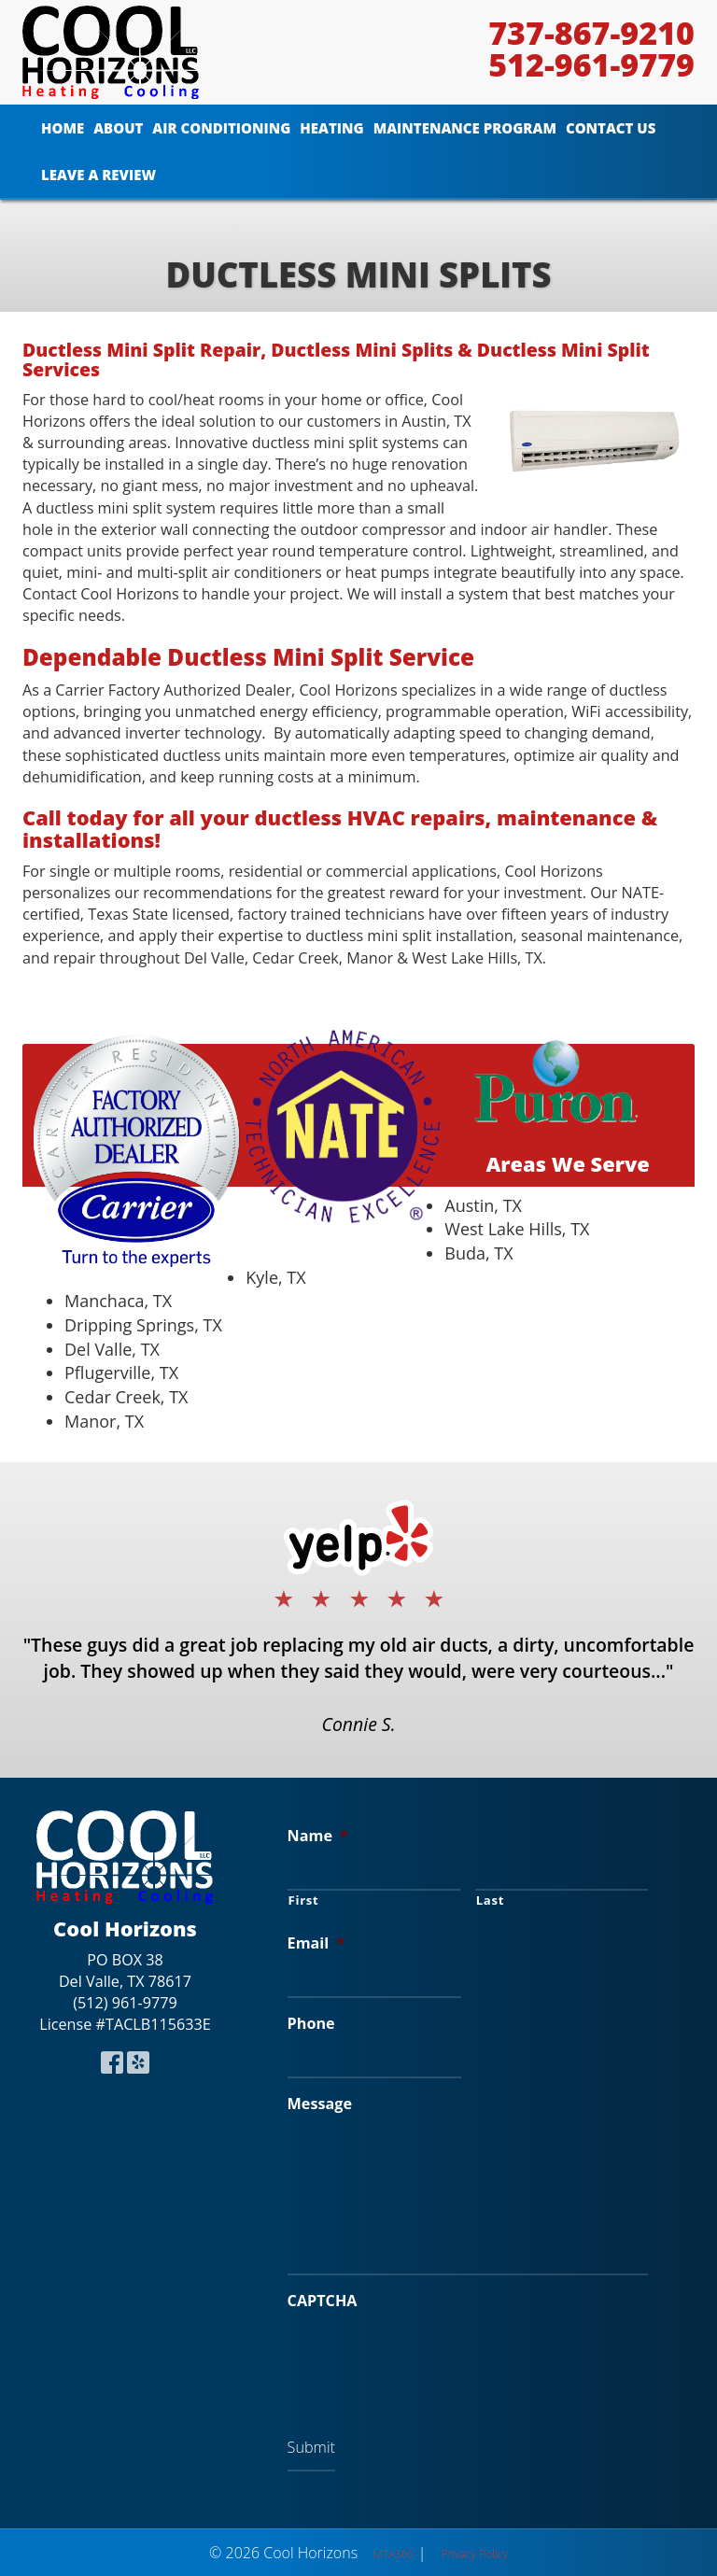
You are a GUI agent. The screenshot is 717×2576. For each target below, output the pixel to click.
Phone (311, 2024)
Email (316, 1943)
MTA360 (393, 2554)
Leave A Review (98, 174)
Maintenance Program (464, 128)
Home (62, 128)
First (303, 1900)
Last (490, 1900)
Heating (331, 128)
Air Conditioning (221, 128)
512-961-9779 (591, 64)
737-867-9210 (591, 33)
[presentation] (429, 2359)
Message (320, 2104)
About (118, 128)
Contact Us (610, 128)
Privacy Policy (475, 2554)
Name (318, 1836)
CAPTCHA (323, 2301)
